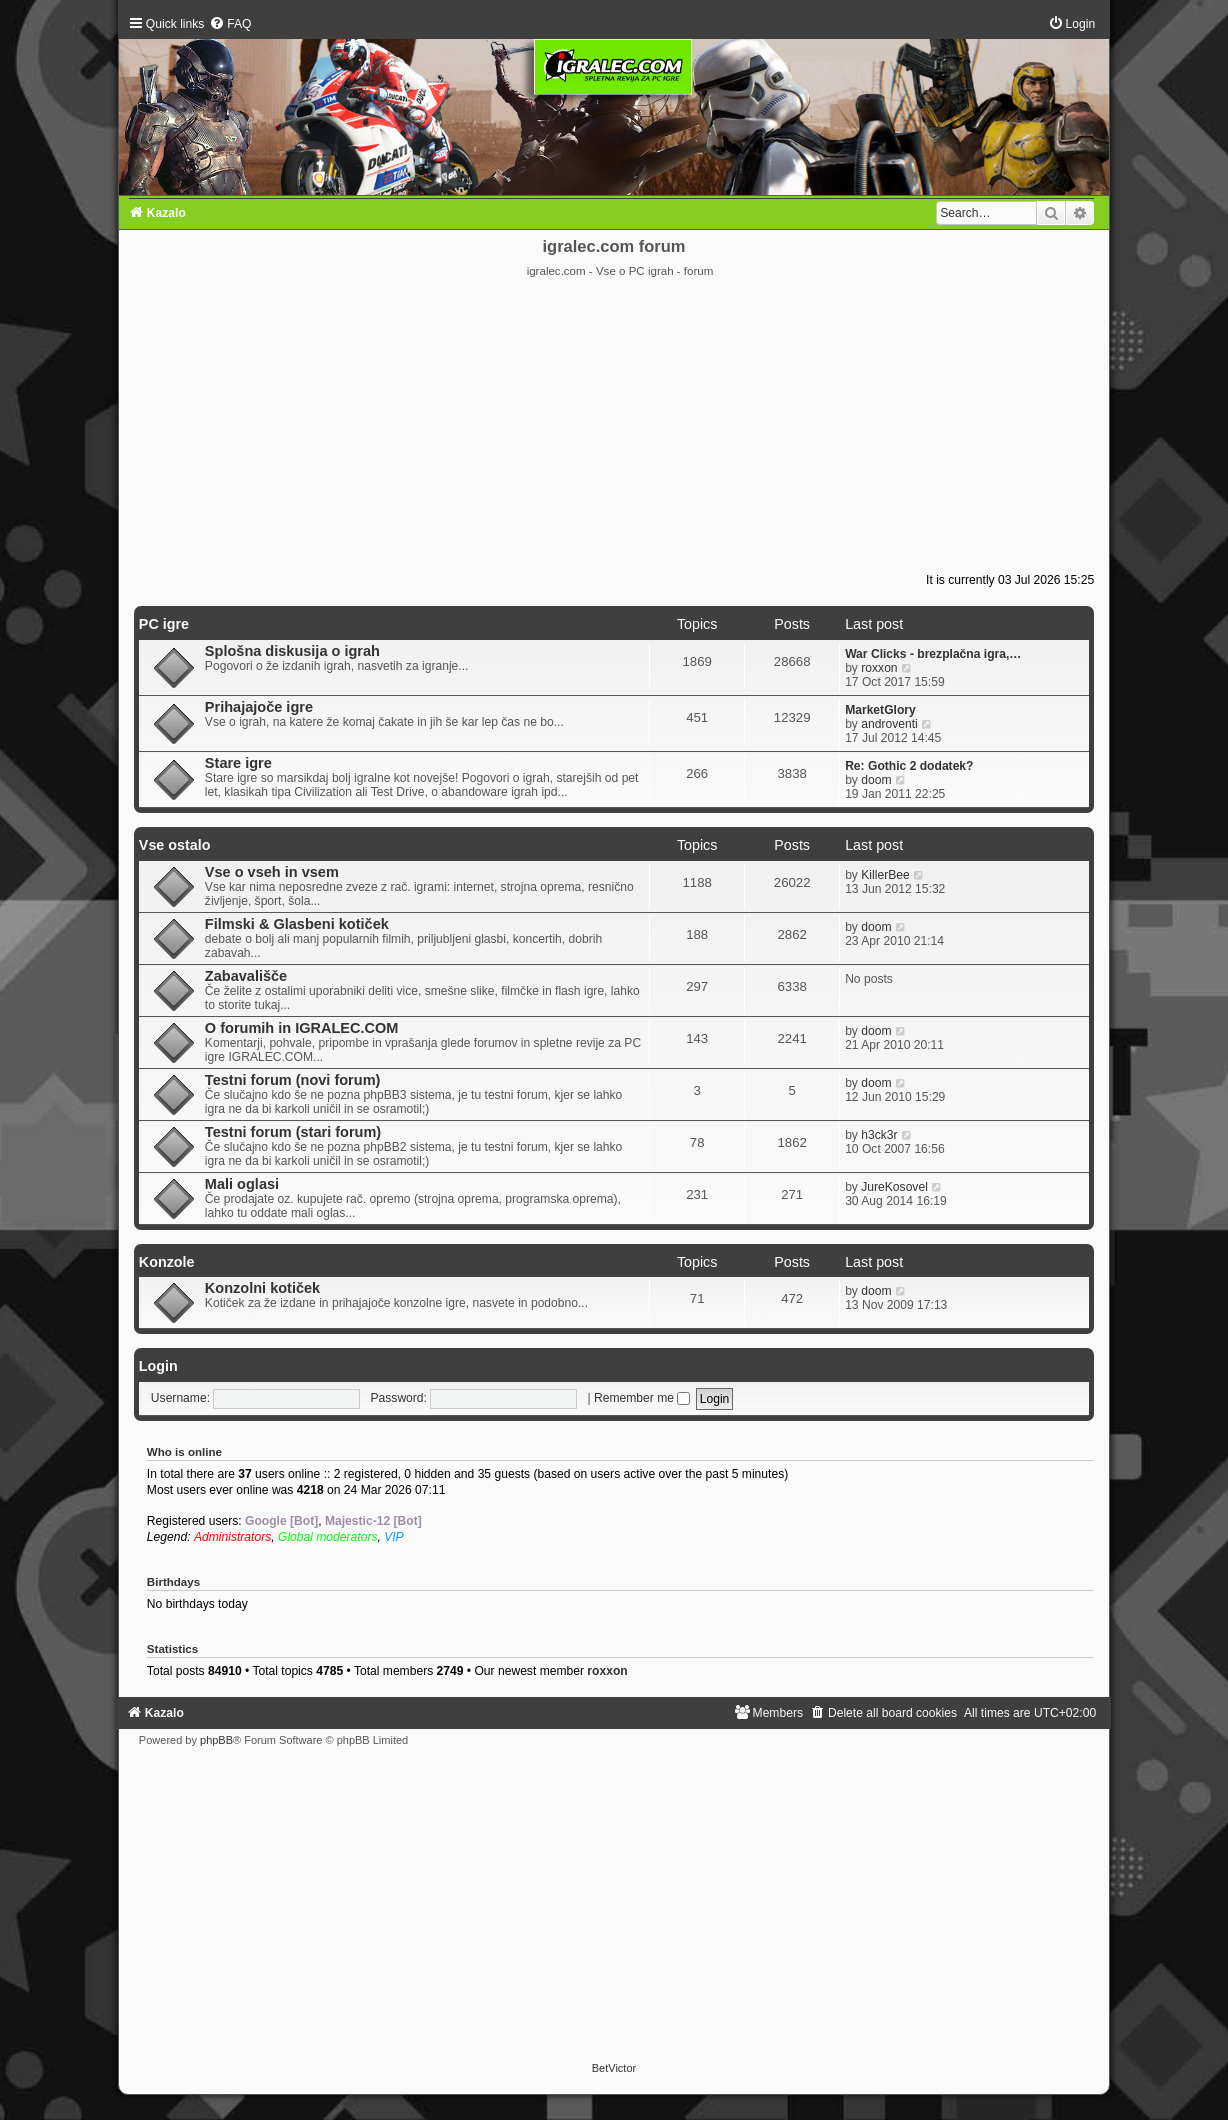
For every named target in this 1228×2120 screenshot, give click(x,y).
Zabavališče (246, 976)
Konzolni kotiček (262, 1288)
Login (158, 1366)
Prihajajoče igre (259, 707)
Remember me (642, 1398)
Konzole (167, 1262)
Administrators (232, 1537)
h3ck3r (879, 1135)
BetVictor (614, 2068)
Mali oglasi (242, 1184)
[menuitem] (230, 24)
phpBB (216, 1740)
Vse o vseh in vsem (272, 872)
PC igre (164, 624)
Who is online (184, 1452)
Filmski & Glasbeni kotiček (297, 924)
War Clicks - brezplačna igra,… (933, 654)
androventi (889, 724)
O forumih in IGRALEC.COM (302, 1028)
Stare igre (238, 763)
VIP (394, 1537)
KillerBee (885, 875)
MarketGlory (880, 710)
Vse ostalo (175, 845)
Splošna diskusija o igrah (292, 651)
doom (876, 780)
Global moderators (327, 1537)
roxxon (879, 668)
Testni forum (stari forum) (293, 1132)
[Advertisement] (614, 429)
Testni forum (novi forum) (293, 1080)
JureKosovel (894, 1187)
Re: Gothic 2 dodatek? (909, 766)
